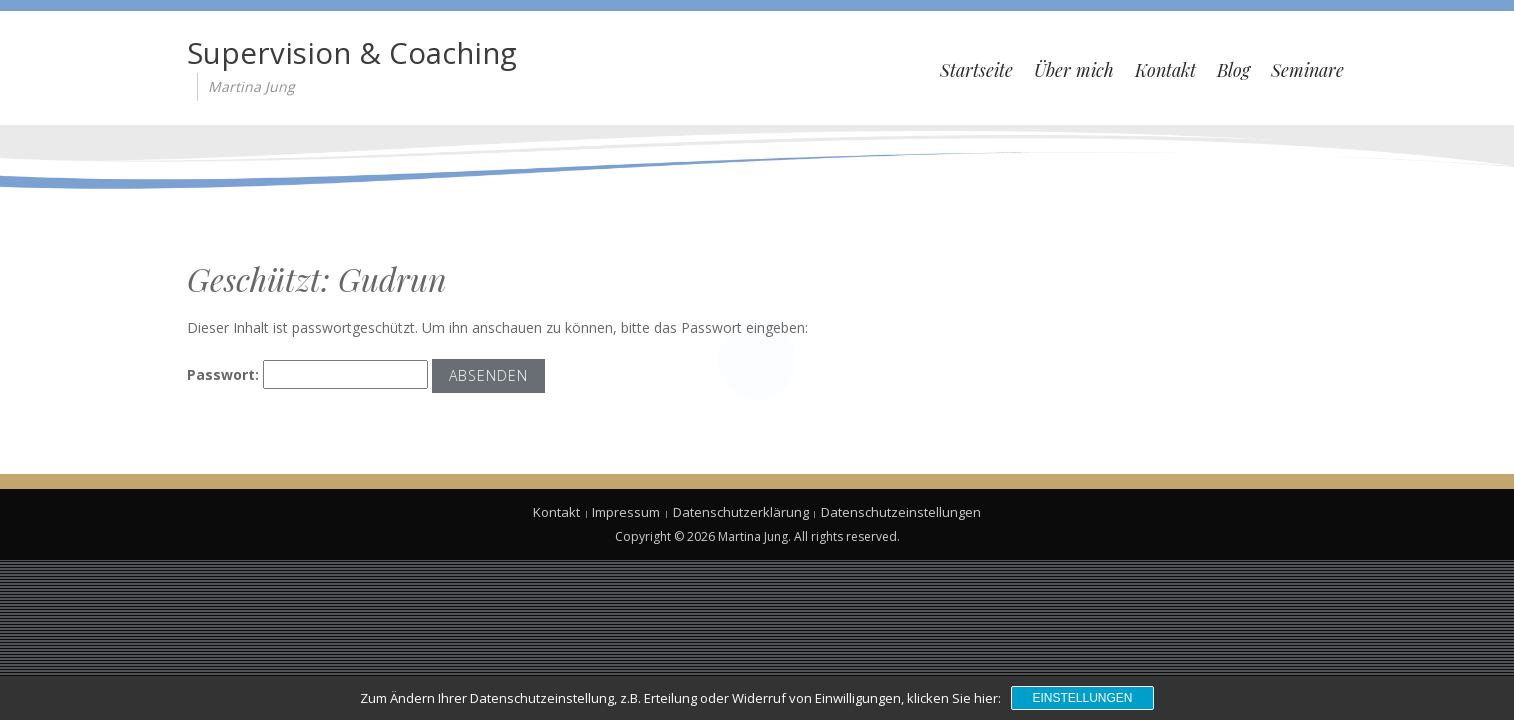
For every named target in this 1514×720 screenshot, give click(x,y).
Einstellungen (1082, 698)
